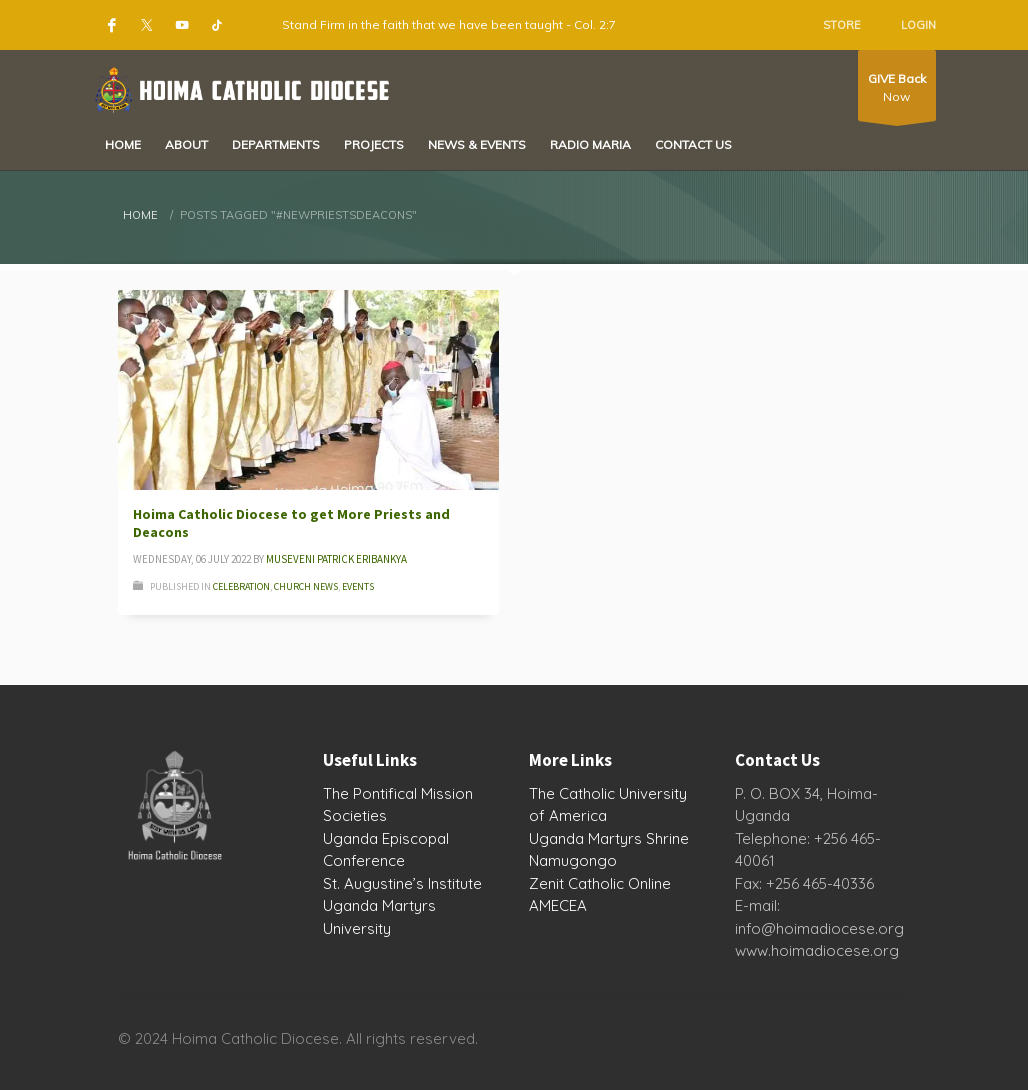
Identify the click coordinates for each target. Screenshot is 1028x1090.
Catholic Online (619, 883)
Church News (306, 586)
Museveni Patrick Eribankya (336, 559)
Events (358, 586)
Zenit (546, 883)
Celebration (241, 586)
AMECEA (558, 905)
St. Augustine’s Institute (402, 883)
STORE (842, 25)
